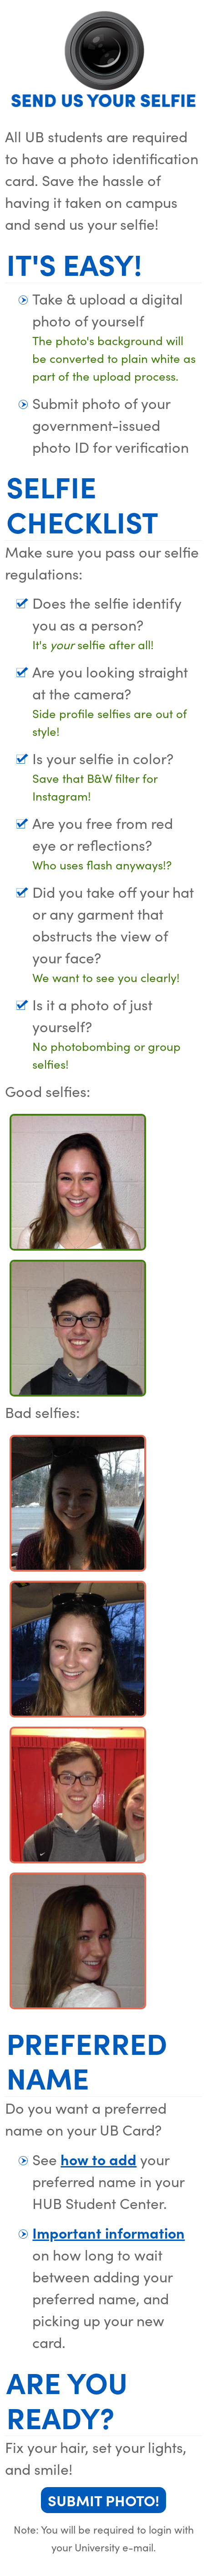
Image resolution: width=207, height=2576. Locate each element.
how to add (98, 2159)
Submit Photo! (103, 2500)
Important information (108, 2232)
